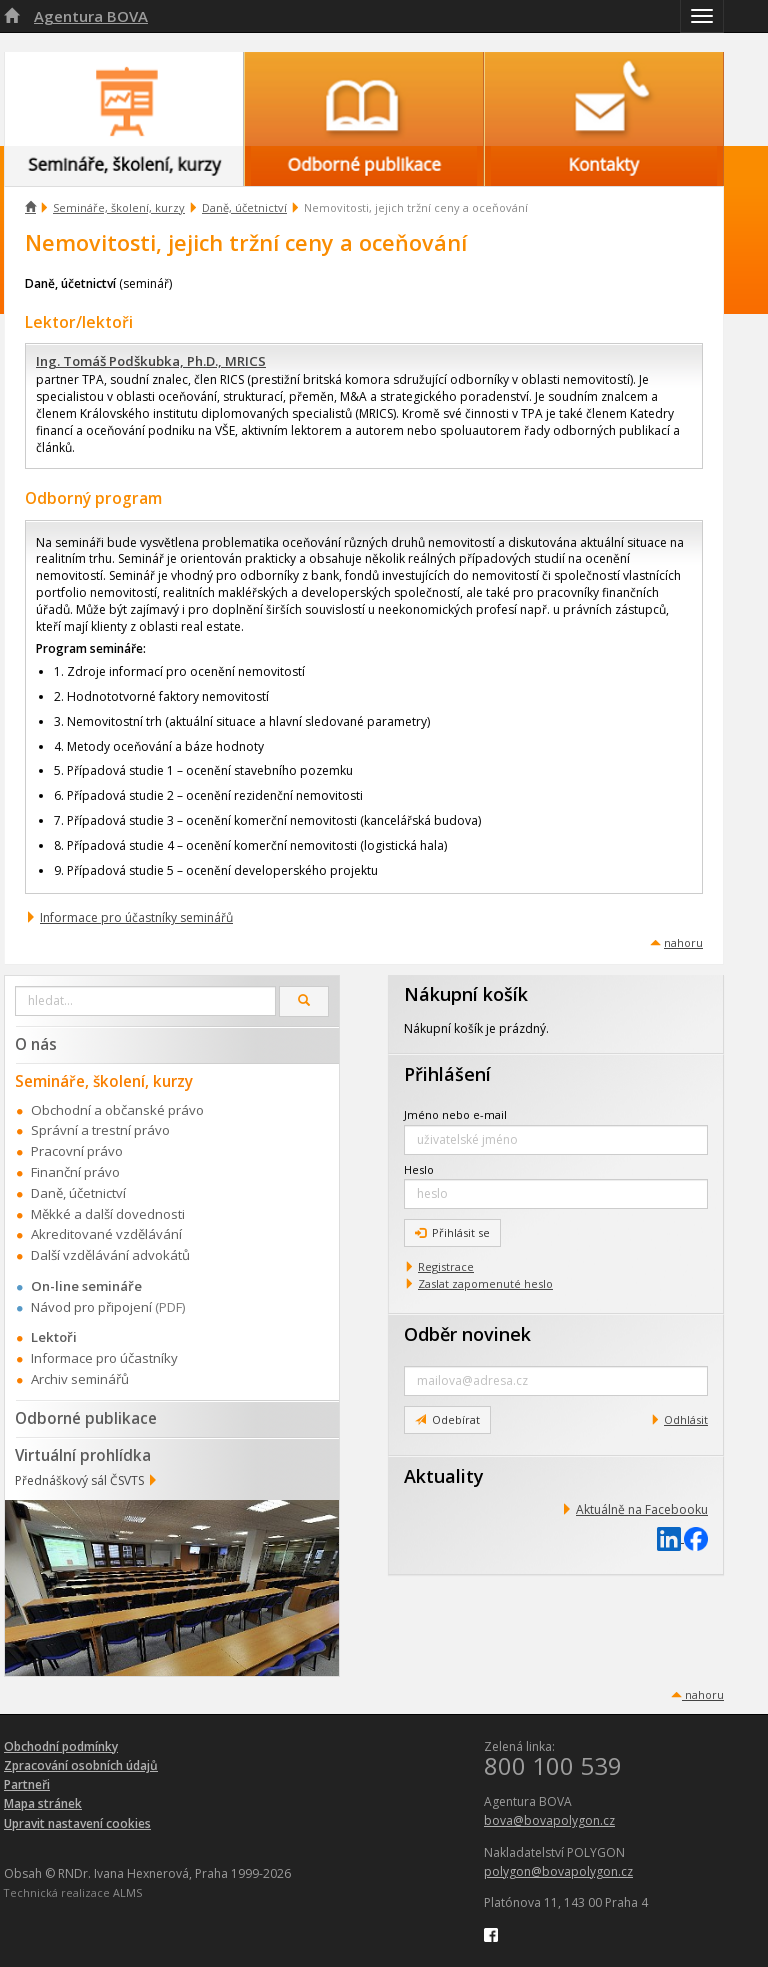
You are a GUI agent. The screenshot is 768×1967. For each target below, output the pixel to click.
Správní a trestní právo (100, 1130)
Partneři (27, 1784)
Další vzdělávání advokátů (110, 1255)
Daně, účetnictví (244, 207)
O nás (36, 1044)
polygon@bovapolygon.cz (558, 1871)
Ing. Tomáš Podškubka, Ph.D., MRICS (151, 361)
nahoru (683, 942)
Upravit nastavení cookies (77, 1823)
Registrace (446, 1266)
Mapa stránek (43, 1803)
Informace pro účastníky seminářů (136, 917)
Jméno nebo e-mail (455, 1114)
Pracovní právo (77, 1151)
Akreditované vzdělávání (106, 1234)
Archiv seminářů (80, 1379)
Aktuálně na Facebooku (642, 1509)
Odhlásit (686, 1419)
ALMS (127, 1892)
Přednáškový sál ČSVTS (79, 1480)
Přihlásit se (452, 1232)
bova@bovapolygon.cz (549, 1820)
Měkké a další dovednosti (108, 1214)
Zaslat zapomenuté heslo (485, 1283)
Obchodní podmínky (61, 1746)
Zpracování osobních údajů (81, 1765)
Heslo (419, 1169)
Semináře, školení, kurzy (119, 207)
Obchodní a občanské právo (117, 1110)
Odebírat (447, 1419)
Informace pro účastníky (104, 1358)
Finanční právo (75, 1172)
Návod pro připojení (91, 1307)
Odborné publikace (86, 1418)
